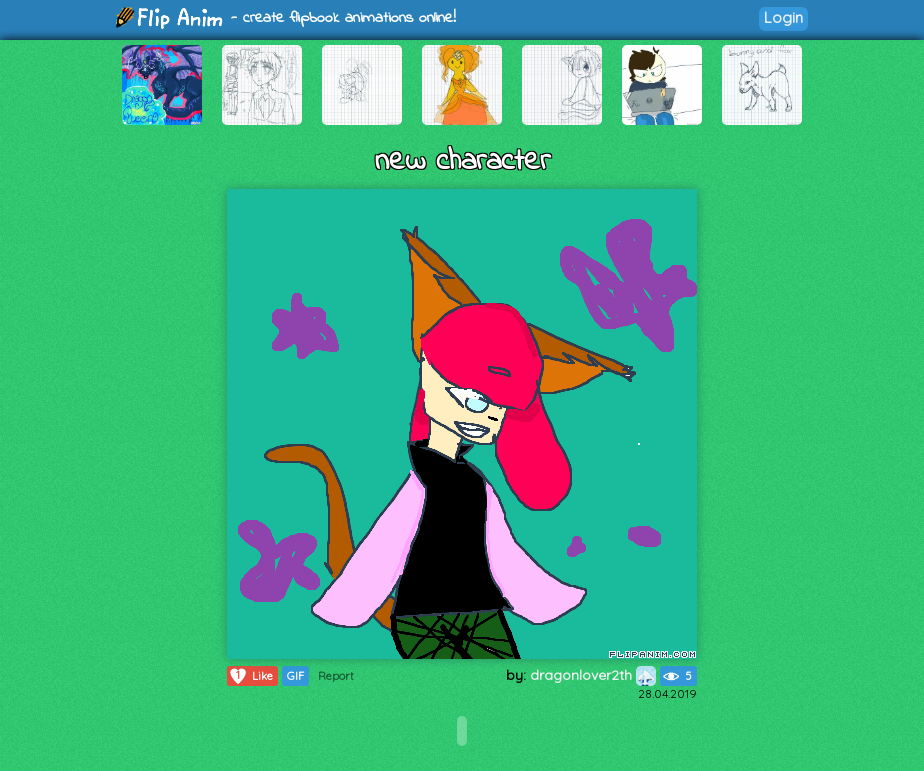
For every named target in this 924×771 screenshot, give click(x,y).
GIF (295, 676)
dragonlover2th (593, 675)
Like (250, 676)
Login (783, 17)
